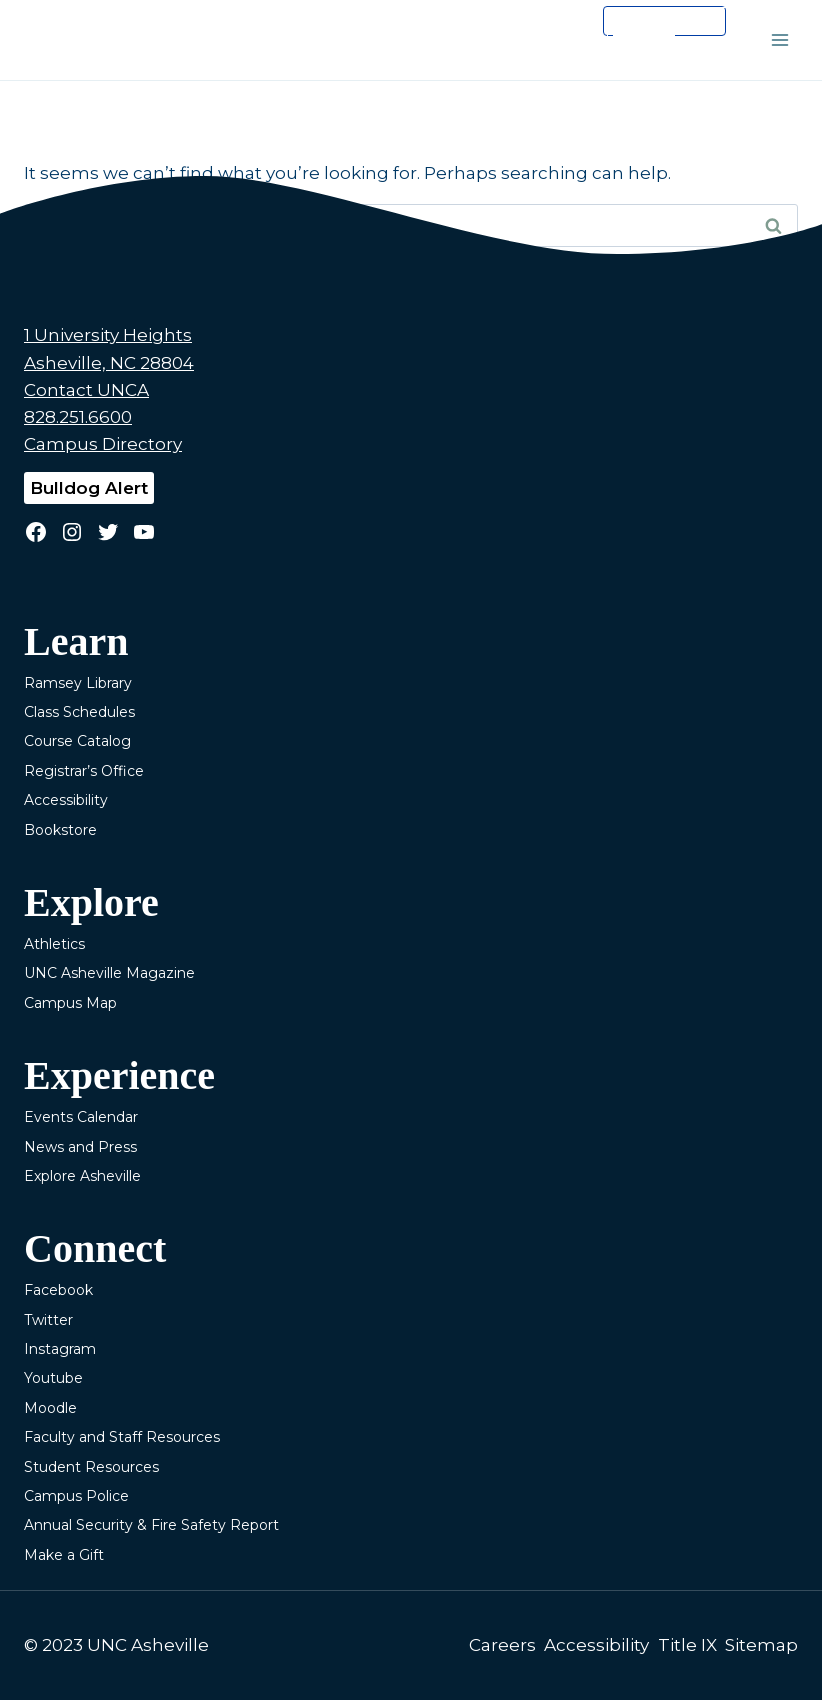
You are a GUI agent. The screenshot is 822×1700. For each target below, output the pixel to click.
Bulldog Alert (89, 488)
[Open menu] (779, 39)
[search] (643, 36)
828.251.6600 (78, 417)
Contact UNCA (86, 390)
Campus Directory (103, 444)
